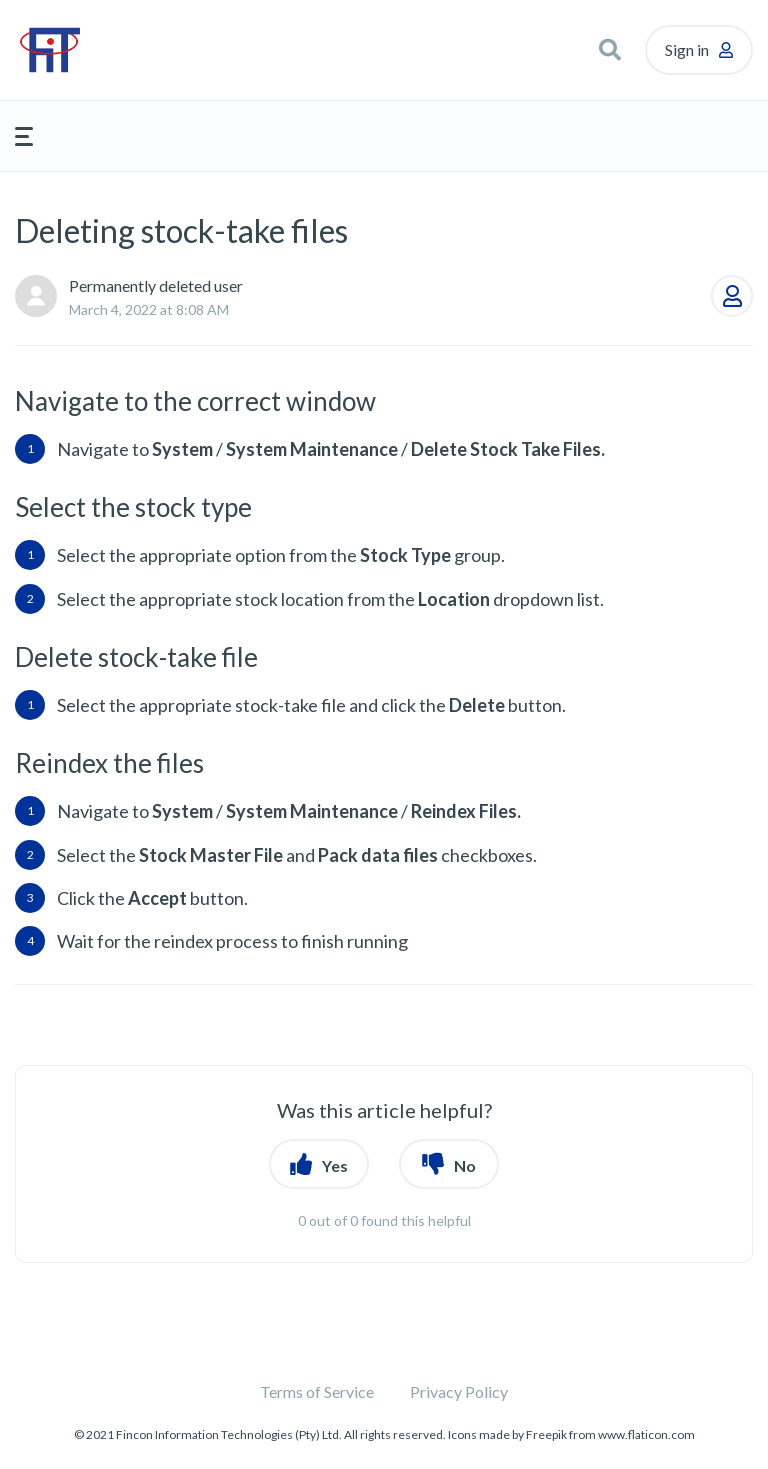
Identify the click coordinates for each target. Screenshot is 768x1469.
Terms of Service (317, 1391)
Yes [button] (335, 1165)
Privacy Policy (459, 1391)
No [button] (465, 1165)
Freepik (546, 1434)
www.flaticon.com (646, 1434)
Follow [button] (732, 296)
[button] (610, 50)
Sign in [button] (687, 49)
